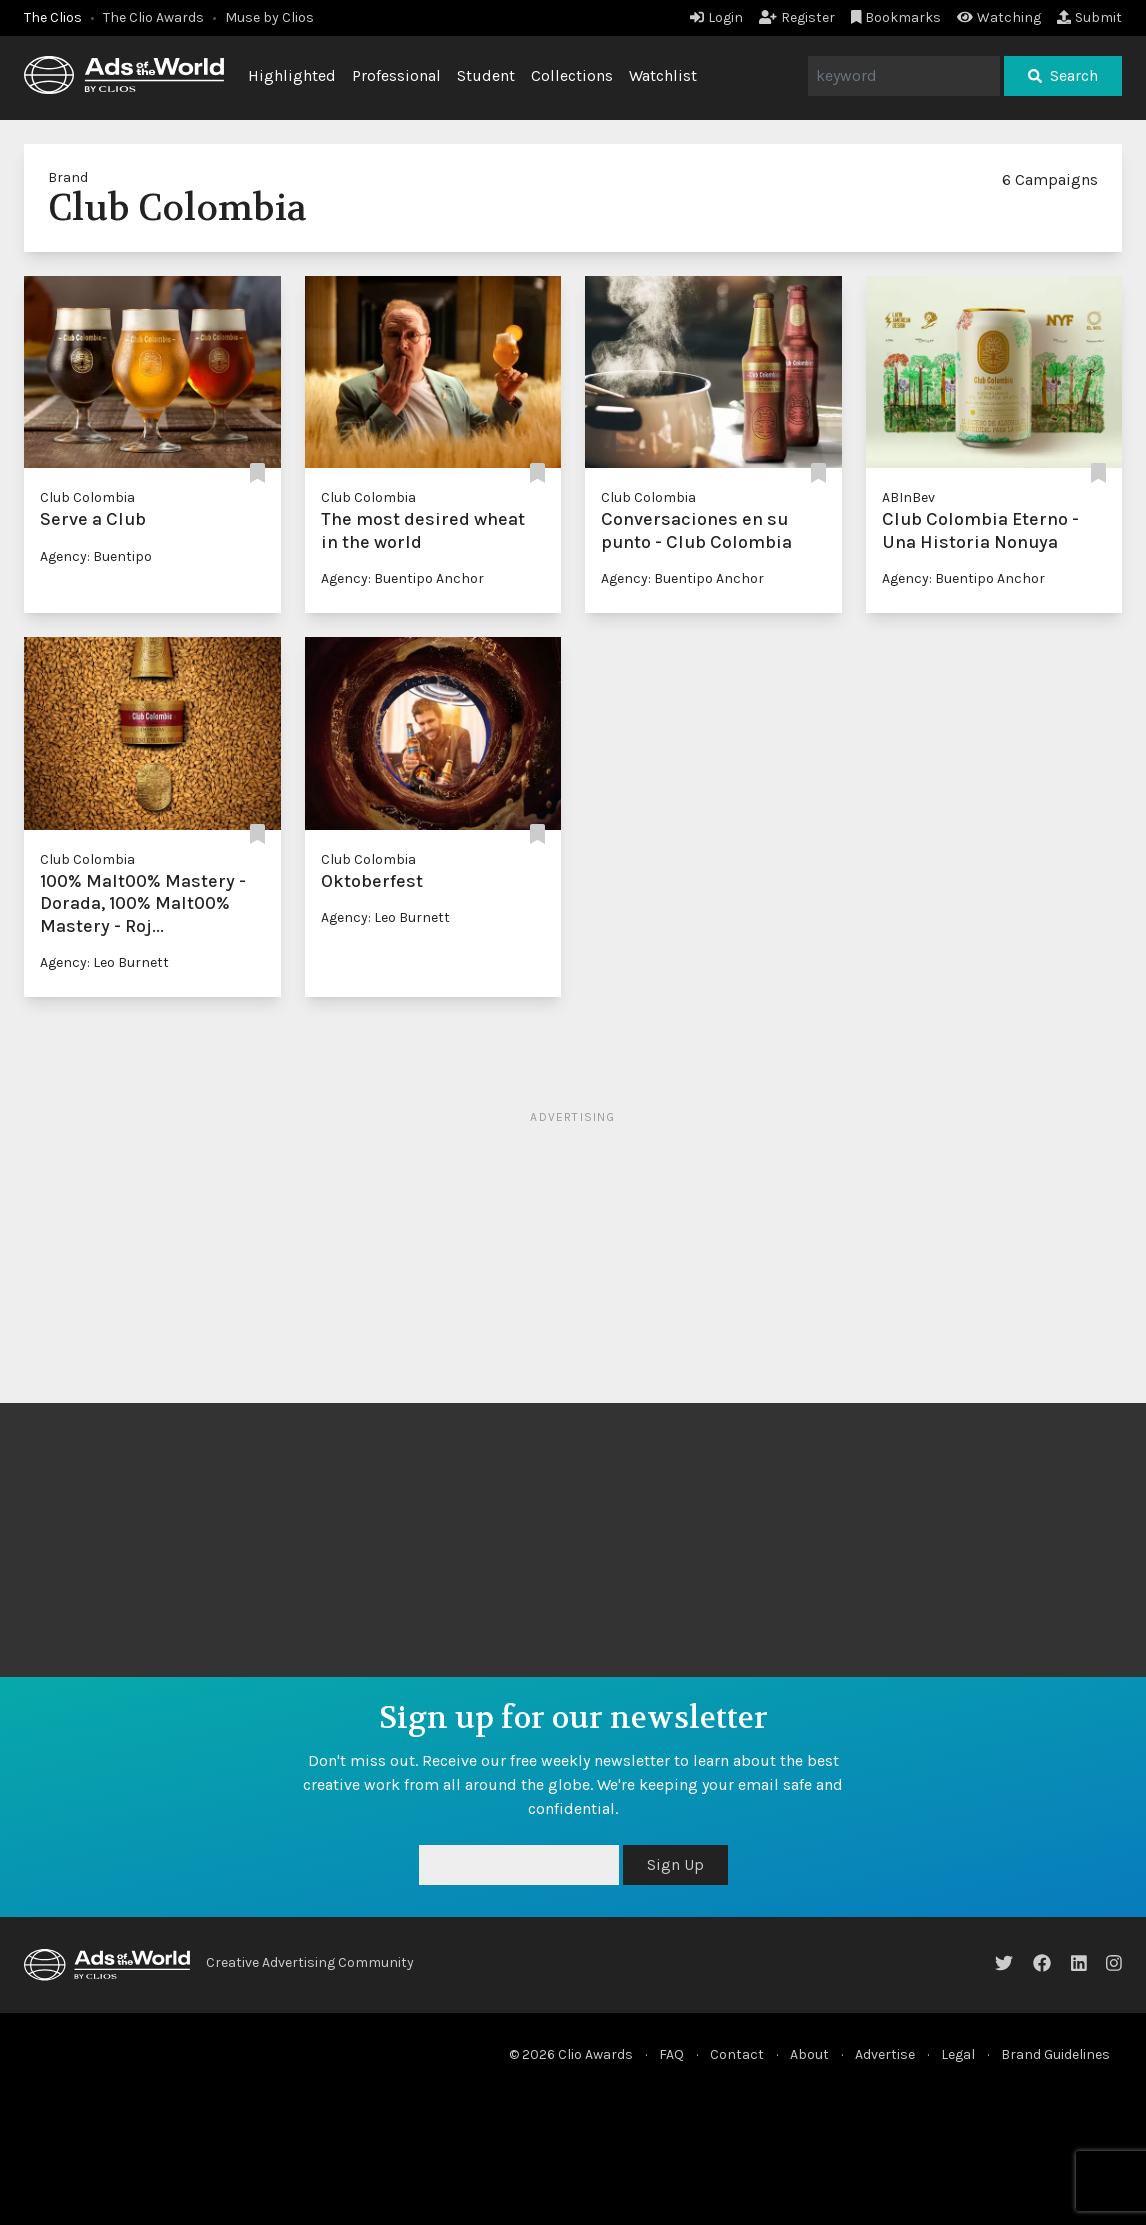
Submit (1089, 17)
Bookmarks (896, 17)
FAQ (671, 2054)
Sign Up (675, 1864)
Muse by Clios (269, 17)
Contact (737, 2054)
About (809, 2054)
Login (716, 17)
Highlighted (292, 75)
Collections (572, 75)
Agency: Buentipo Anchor (402, 578)
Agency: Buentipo (96, 556)
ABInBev (908, 497)
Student (486, 75)
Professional (396, 75)
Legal (958, 2054)
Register (797, 17)
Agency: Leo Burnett (104, 962)
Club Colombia (87, 497)
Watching (999, 17)
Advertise (885, 2054)
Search (1063, 75)
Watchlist (663, 75)
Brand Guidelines (1055, 2054)
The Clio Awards (153, 17)
